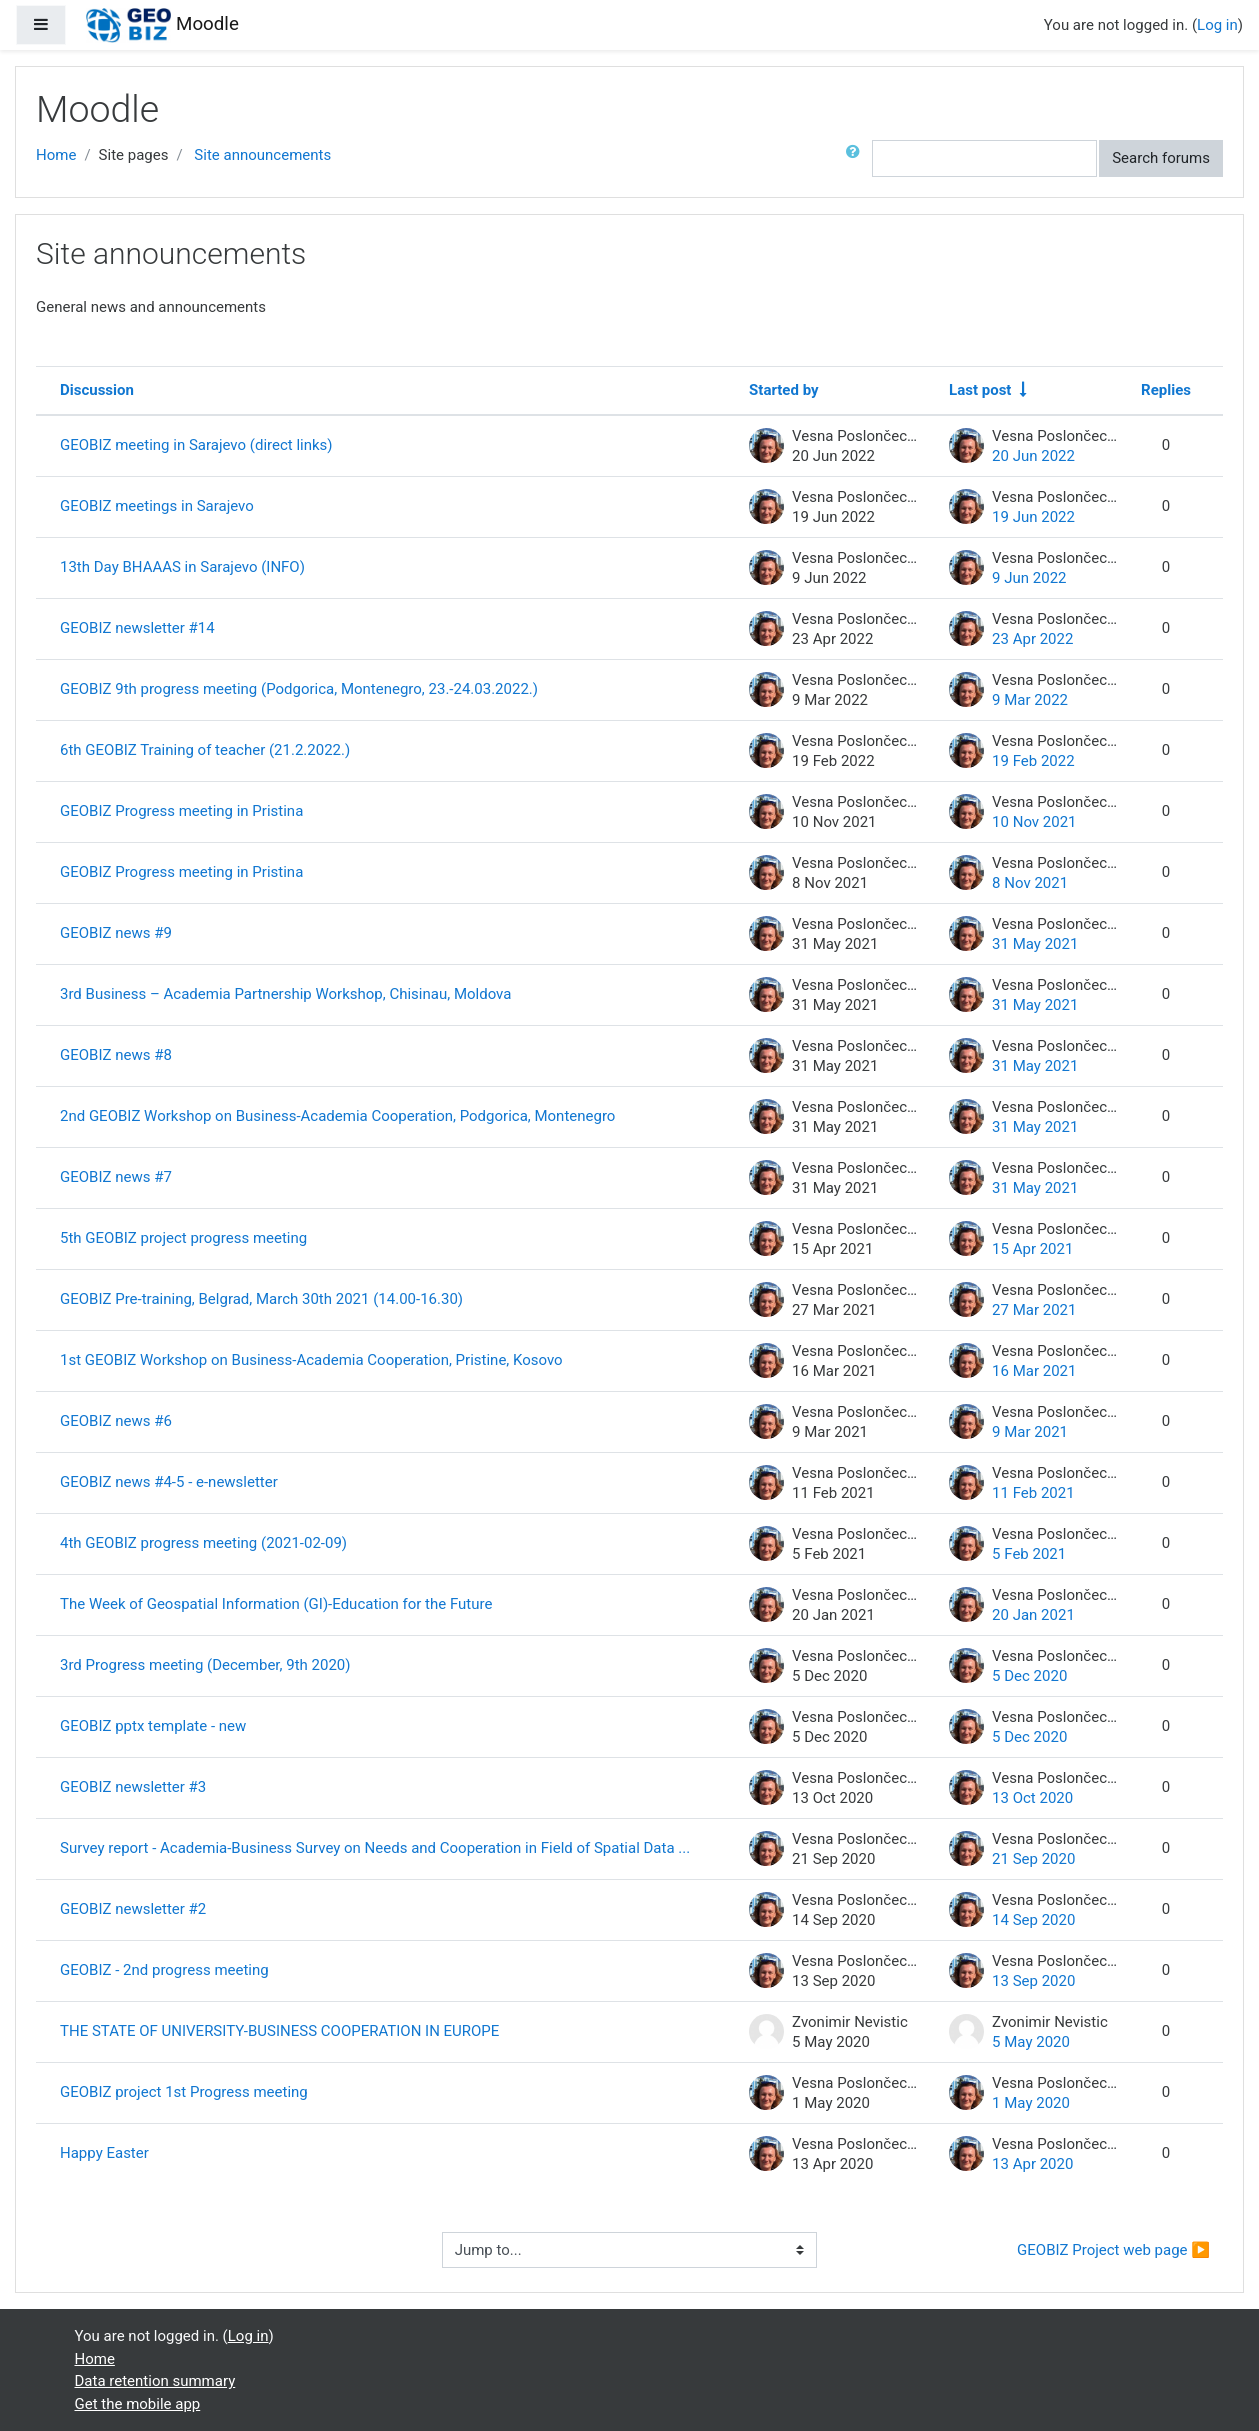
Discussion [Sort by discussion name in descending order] (97, 390)
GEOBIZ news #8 (116, 1055)
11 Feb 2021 (1033, 1493)
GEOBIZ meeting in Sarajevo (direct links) (196, 445)
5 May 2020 (1031, 2042)
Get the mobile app (138, 2404)
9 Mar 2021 (1030, 1432)
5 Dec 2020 (1029, 1676)
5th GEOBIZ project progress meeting (183, 1238)
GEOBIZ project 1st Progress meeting (184, 2092)
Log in (1217, 25)
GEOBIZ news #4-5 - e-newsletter (169, 1482)
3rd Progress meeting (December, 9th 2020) (205, 1665)
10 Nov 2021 (1034, 822)
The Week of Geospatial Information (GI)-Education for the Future (276, 1604)
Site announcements (262, 155)
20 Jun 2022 (1033, 456)
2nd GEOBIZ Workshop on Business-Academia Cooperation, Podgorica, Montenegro (337, 1116)
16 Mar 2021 (1034, 1371)
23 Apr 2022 (1032, 639)
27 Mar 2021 (1034, 1310)
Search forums (1161, 158)
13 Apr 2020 (1032, 2164)
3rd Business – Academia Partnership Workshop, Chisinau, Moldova (285, 994)
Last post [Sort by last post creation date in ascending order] (980, 390)
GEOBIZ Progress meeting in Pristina (181, 811)
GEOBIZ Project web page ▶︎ (1113, 2250)
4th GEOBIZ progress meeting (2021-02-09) (203, 1543)
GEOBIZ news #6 (116, 1421)
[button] (857, 158)
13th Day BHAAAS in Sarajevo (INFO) (182, 567)
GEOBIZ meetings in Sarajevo (157, 506)
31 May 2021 (1035, 944)
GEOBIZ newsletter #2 (133, 1909)
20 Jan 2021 (1033, 1615)
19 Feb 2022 (1033, 761)
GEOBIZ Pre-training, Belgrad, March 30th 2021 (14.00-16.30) (261, 1299)
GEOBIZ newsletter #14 (137, 628)
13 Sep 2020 (1033, 1981)
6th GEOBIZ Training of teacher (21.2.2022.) (205, 750)
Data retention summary (155, 2381)
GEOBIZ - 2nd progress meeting (164, 1970)
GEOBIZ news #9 (116, 933)
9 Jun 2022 (1029, 578)
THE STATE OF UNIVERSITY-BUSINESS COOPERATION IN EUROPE (279, 2031)
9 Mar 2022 (1030, 700)
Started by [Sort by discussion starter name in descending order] (783, 390)
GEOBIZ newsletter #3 (133, 1787)
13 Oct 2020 (1032, 1798)
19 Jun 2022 (1033, 517)
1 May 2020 (1031, 2103)
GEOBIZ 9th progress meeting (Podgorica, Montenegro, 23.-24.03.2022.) (299, 689)
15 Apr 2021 (1032, 1249)
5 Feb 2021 (1029, 1554)
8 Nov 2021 (1030, 883)
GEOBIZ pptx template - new (153, 1726)
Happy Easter (104, 2153)
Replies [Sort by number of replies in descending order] (1166, 390)
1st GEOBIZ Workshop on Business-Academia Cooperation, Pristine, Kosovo (311, 1360)
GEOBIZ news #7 (116, 1177)
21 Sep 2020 (1033, 1859)
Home (56, 155)
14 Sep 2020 (1033, 1920)
